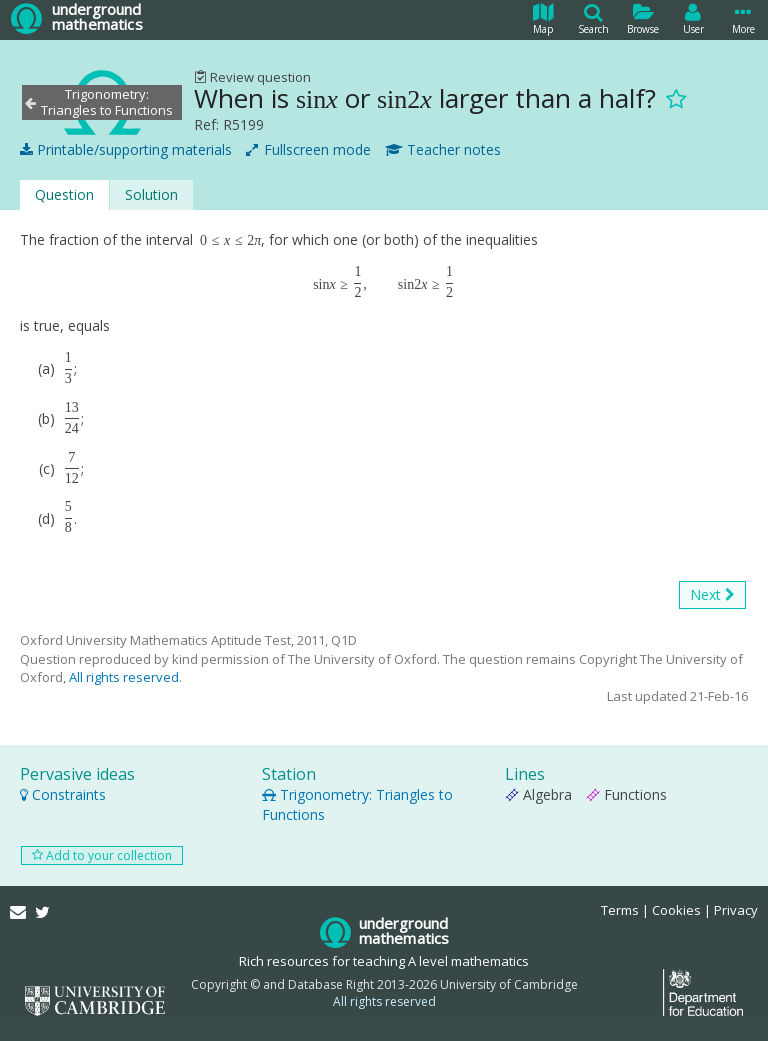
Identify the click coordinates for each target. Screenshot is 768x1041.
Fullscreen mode (308, 150)
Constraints (63, 794)
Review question (252, 77)
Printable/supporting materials (126, 150)
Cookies (676, 910)
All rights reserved (124, 677)
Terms (620, 910)
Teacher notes (443, 150)
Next (712, 595)
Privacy (736, 910)
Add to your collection (102, 855)
